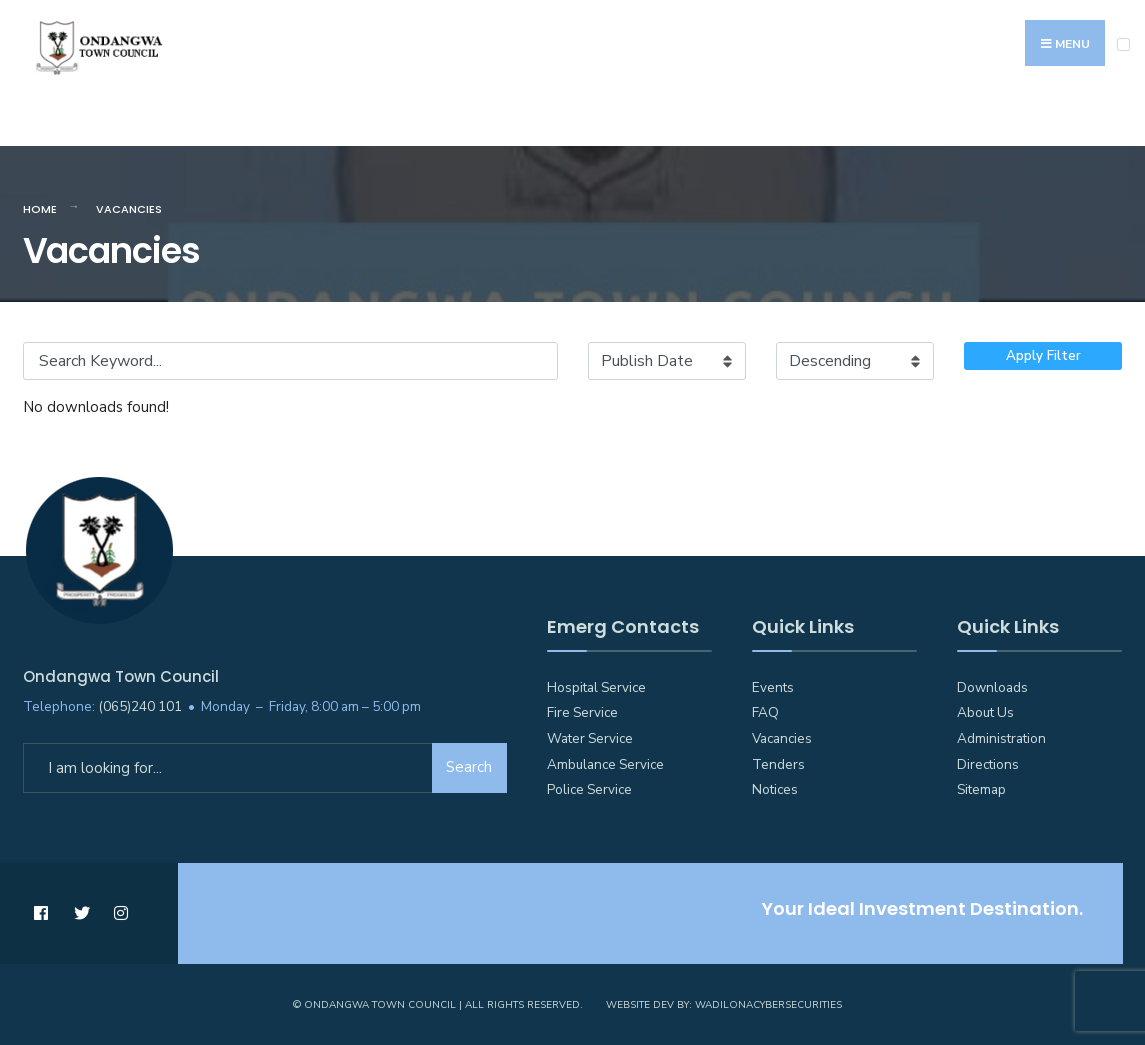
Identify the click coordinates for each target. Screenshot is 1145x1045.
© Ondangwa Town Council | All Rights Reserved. (438, 1005)
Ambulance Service (605, 764)
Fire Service (582, 712)
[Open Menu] (1123, 44)
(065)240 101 (140, 706)
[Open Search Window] (1119, 121)
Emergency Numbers (102, 123)
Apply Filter (1043, 356)
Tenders (778, 764)
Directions (988, 764)
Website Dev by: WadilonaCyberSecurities (724, 1005)
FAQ (765, 712)
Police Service (589, 789)
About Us (985, 712)
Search (469, 767)
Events (773, 687)
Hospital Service (596, 687)
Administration (1001, 738)
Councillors (585, 123)
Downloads (992, 687)
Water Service (590, 738)
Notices (775, 789)
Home (40, 209)
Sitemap (981, 789)
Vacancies (782, 738)
